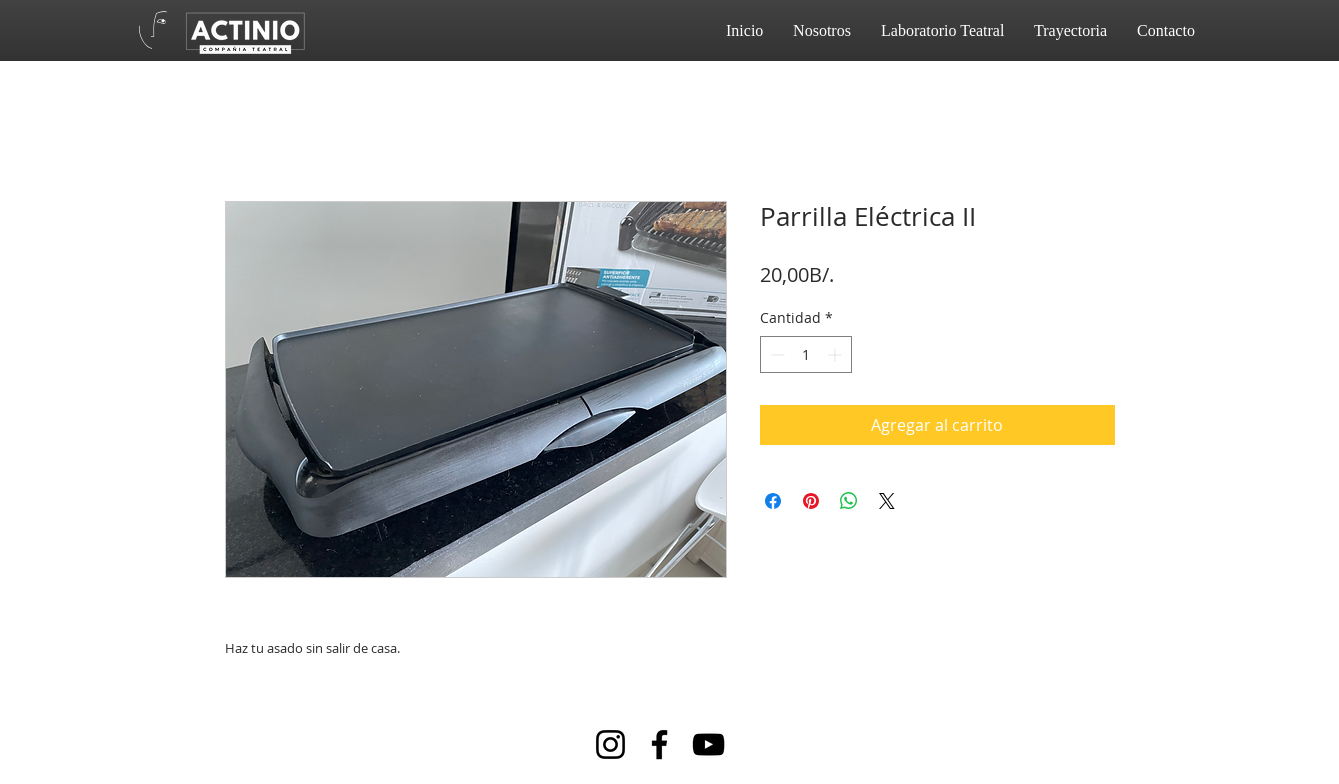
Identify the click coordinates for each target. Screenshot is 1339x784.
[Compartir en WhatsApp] (849, 501)
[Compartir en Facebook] (773, 501)
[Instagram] (610, 744)
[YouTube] (708, 744)
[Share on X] (887, 501)
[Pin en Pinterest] (811, 501)
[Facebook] (659, 744)
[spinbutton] (806, 354)
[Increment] (836, 354)
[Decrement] (775, 354)
